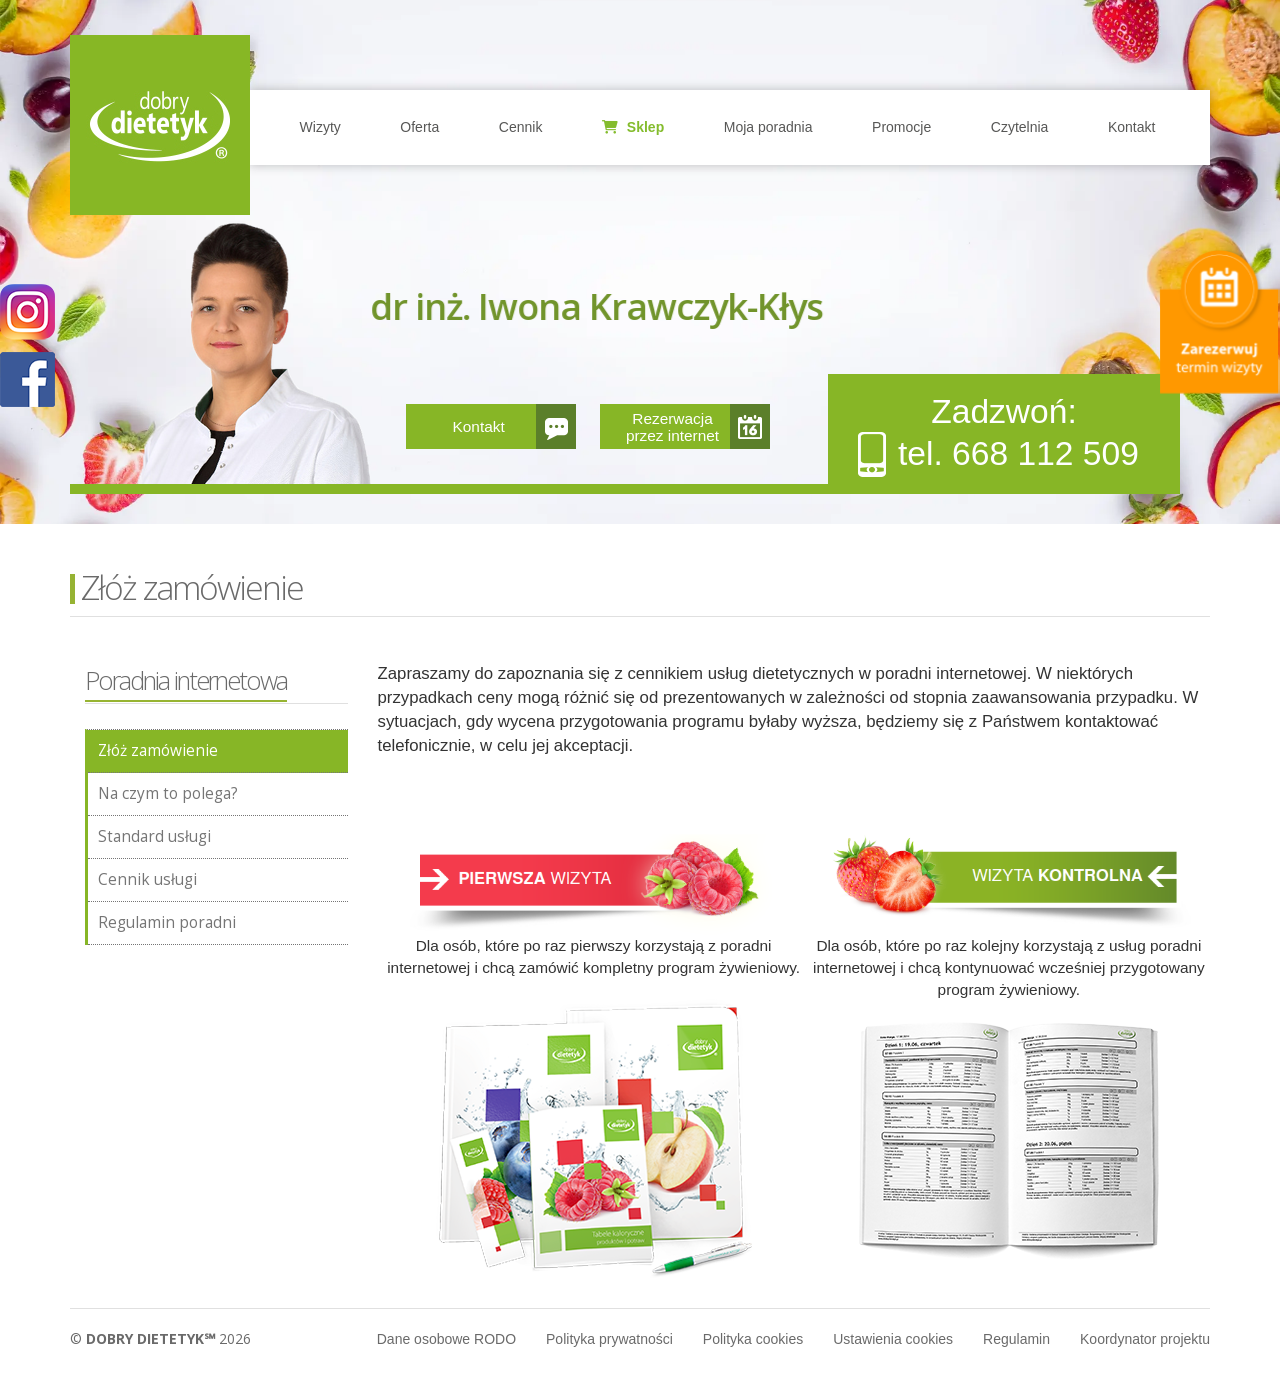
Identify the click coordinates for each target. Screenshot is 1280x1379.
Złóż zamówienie (158, 750)
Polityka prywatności (609, 1339)
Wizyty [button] (320, 127)
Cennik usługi (147, 879)
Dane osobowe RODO (446, 1339)
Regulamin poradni (167, 922)
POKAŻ (27, 380)
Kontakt (1131, 127)
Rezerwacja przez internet (672, 427)
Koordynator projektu (1145, 1339)
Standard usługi (154, 836)
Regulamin (1016, 1339)
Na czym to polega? (168, 793)
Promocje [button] (901, 127)
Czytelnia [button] (1020, 127)
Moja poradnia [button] (768, 127)
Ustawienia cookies (893, 1339)
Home (160, 125)
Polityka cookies (753, 1339)
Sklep (633, 127)
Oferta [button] (419, 127)
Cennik (521, 127)
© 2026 (160, 1338)
